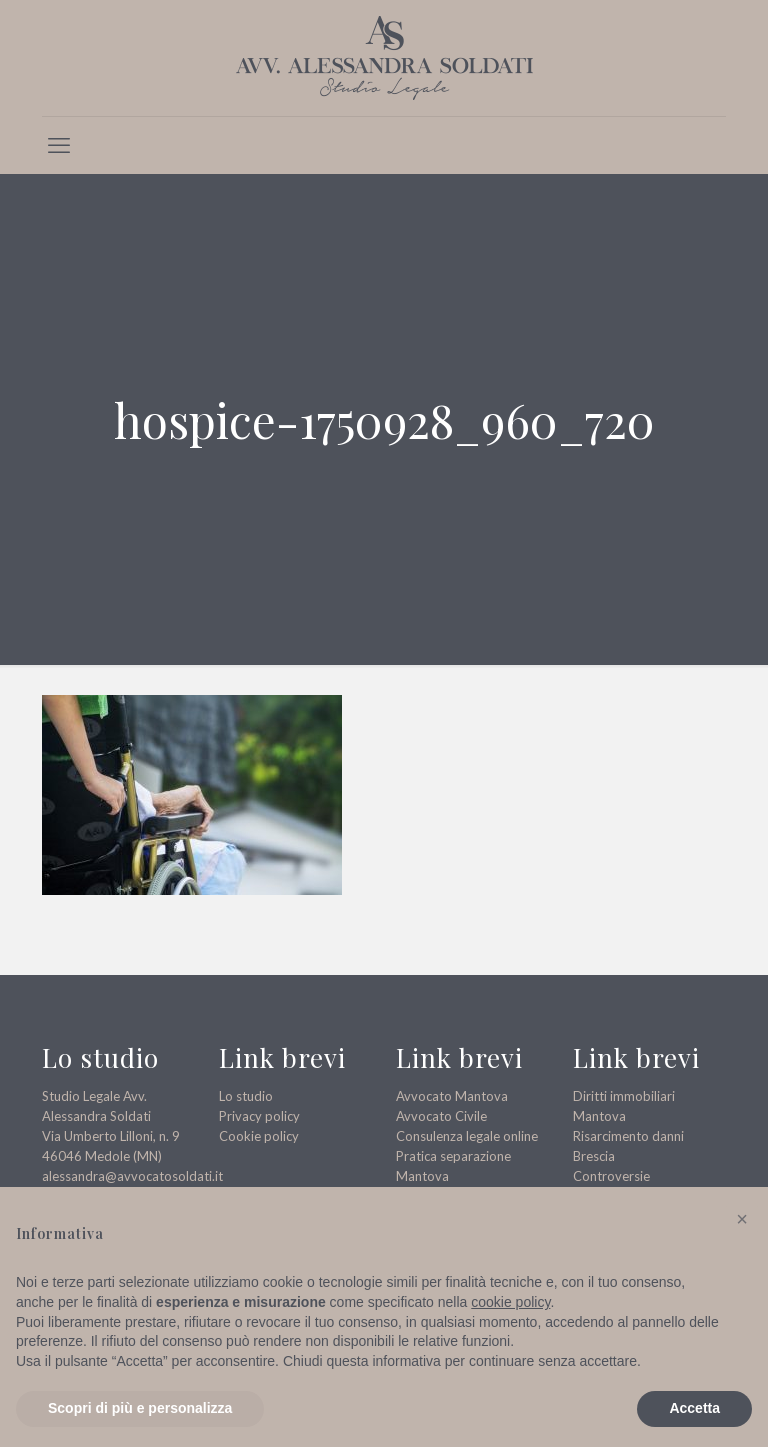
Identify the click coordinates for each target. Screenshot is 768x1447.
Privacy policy (259, 1116)
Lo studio (246, 1096)
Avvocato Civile (441, 1116)
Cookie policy (259, 1136)
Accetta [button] (694, 1408)
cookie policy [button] (510, 1302)
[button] (742, 1219)
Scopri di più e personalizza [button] (140, 1408)
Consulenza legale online (467, 1136)
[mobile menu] (59, 145)
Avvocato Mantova (452, 1096)
